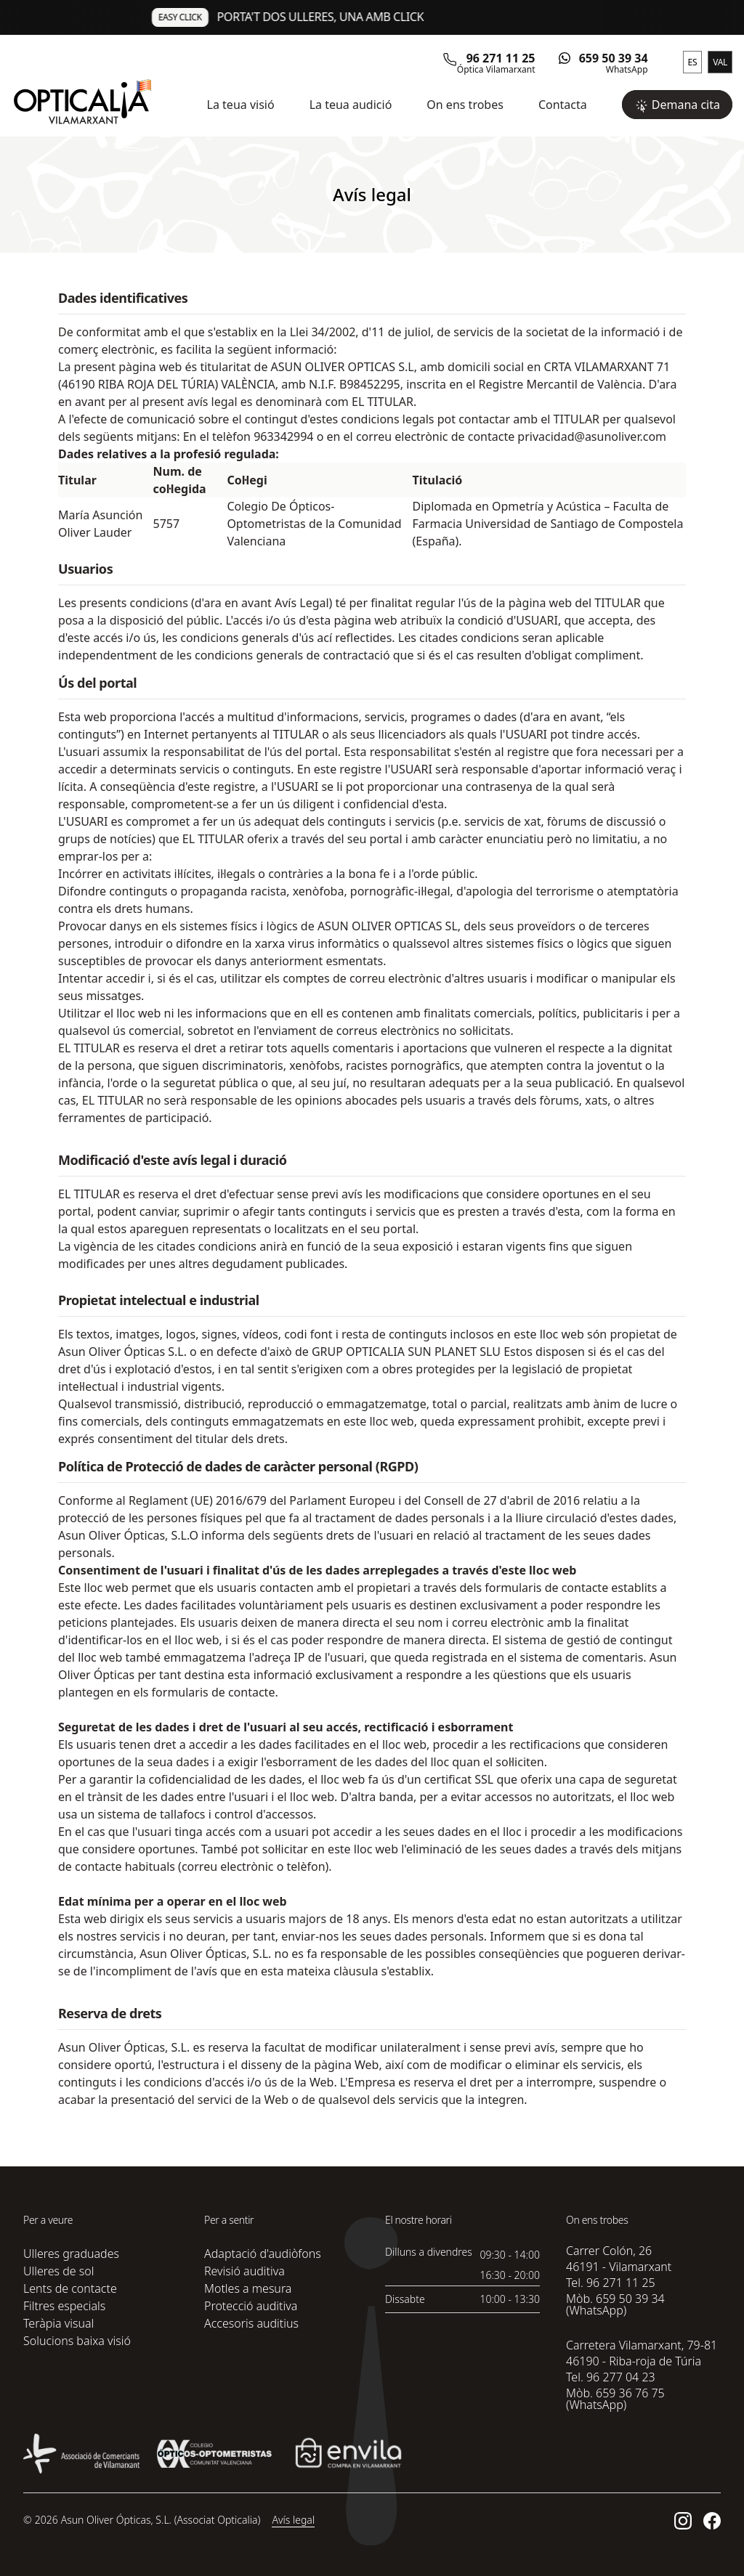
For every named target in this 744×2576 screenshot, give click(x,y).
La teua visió (241, 105)
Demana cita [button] (677, 105)
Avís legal (293, 2520)
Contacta (562, 105)
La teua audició (351, 105)
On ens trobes (465, 105)
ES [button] (693, 62)
